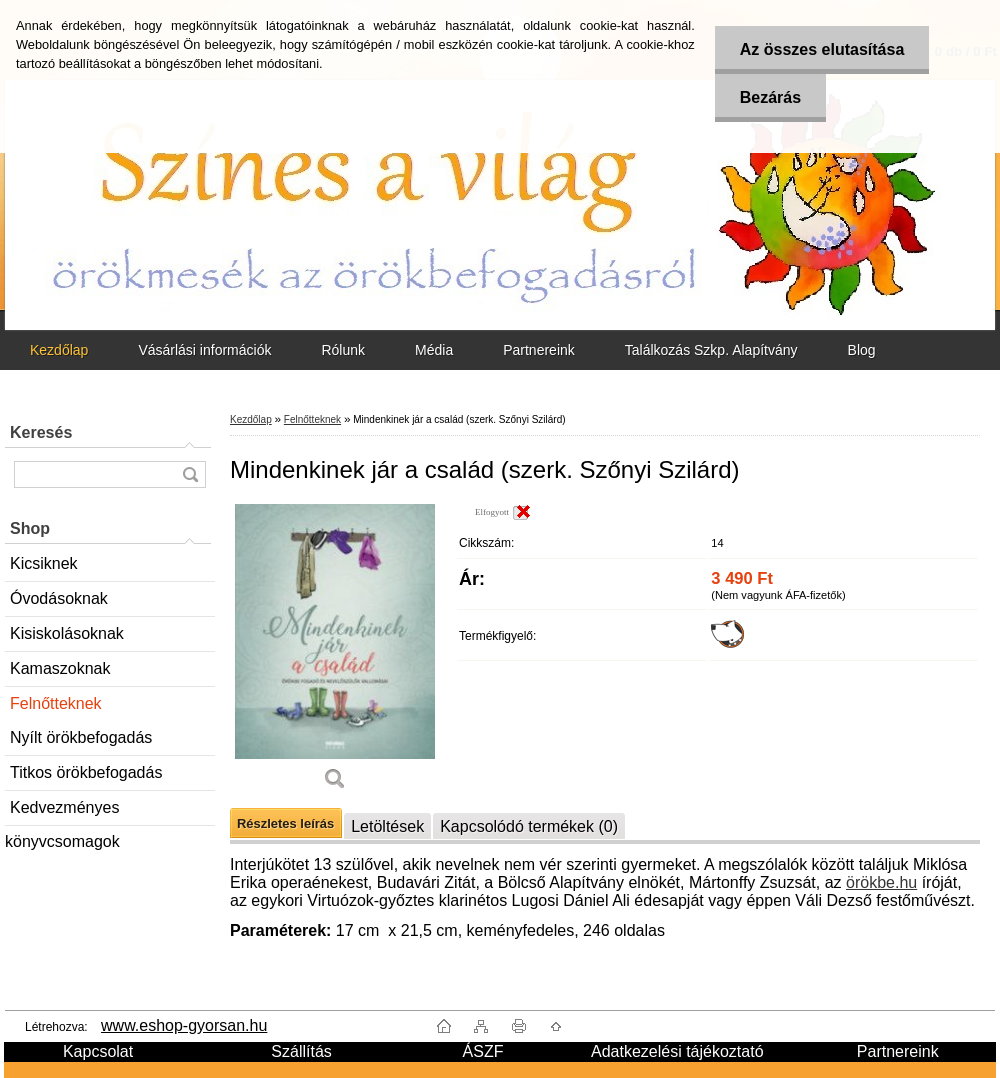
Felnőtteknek (56, 703)
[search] (190, 474)
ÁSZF (483, 1051)
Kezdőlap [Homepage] (59, 350)
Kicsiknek (44, 563)
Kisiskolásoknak (67, 633)
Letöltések (387, 826)
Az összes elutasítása (822, 49)
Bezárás (770, 97)
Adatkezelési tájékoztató (677, 1051)
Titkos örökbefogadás (86, 772)
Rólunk (343, 350)
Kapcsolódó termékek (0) (529, 826)
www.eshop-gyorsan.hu (184, 1025)
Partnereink (539, 350)
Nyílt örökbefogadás (81, 737)
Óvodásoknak (59, 598)
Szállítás (301, 1051)
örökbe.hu (881, 882)
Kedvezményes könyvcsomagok (62, 812)
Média (434, 350)
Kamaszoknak (60, 668)
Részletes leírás (285, 823)
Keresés (41, 432)
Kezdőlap (251, 419)
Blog (862, 350)
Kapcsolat (98, 1051)
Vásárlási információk (204, 350)
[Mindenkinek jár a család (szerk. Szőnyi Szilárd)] (335, 654)
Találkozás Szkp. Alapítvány (711, 350)
